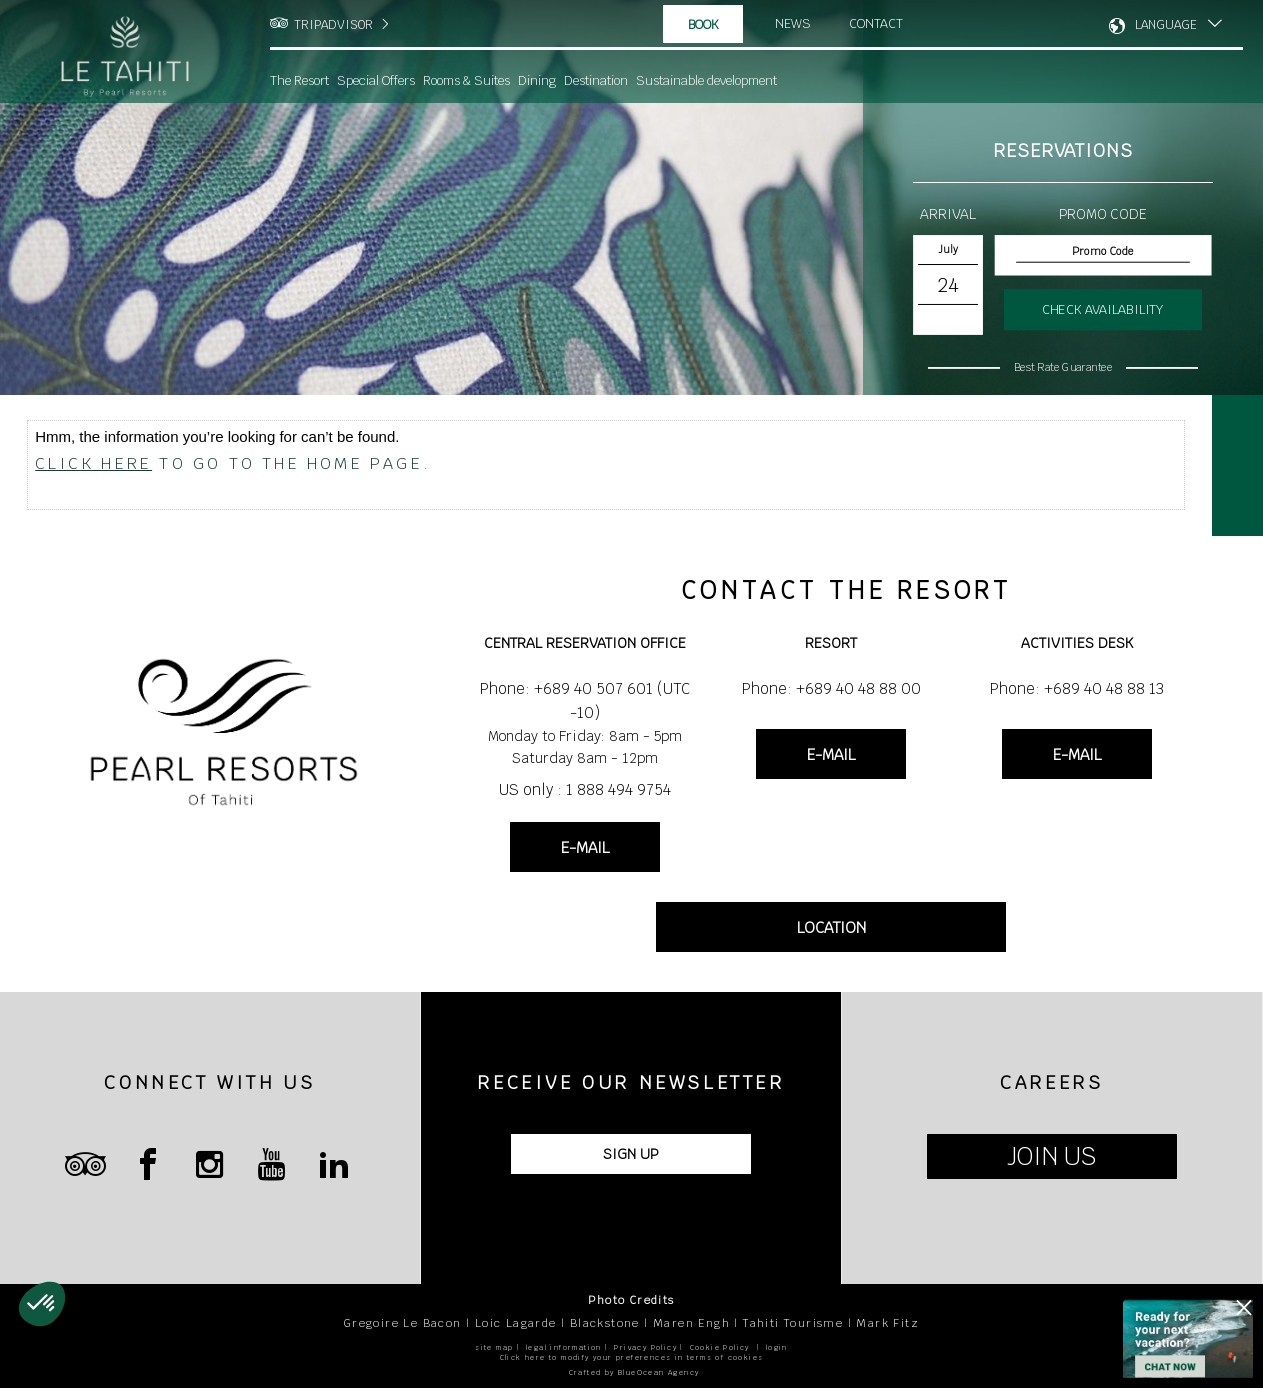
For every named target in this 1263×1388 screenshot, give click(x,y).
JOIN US (1051, 1156)
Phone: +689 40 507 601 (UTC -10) (585, 700)
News (793, 24)
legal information (564, 1347)
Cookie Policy (720, 1347)
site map (494, 1347)
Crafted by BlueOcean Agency (634, 1372)
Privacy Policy (645, 1347)
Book (703, 25)
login (777, 1347)
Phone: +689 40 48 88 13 (1077, 688)
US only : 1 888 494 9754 (585, 789)
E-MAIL (585, 847)
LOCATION (831, 927)
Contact (877, 24)
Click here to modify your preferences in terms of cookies (632, 1357)
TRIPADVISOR (333, 25)
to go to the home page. (233, 463)
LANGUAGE (1166, 25)
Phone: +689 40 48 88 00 (831, 688)
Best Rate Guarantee (1063, 367)
